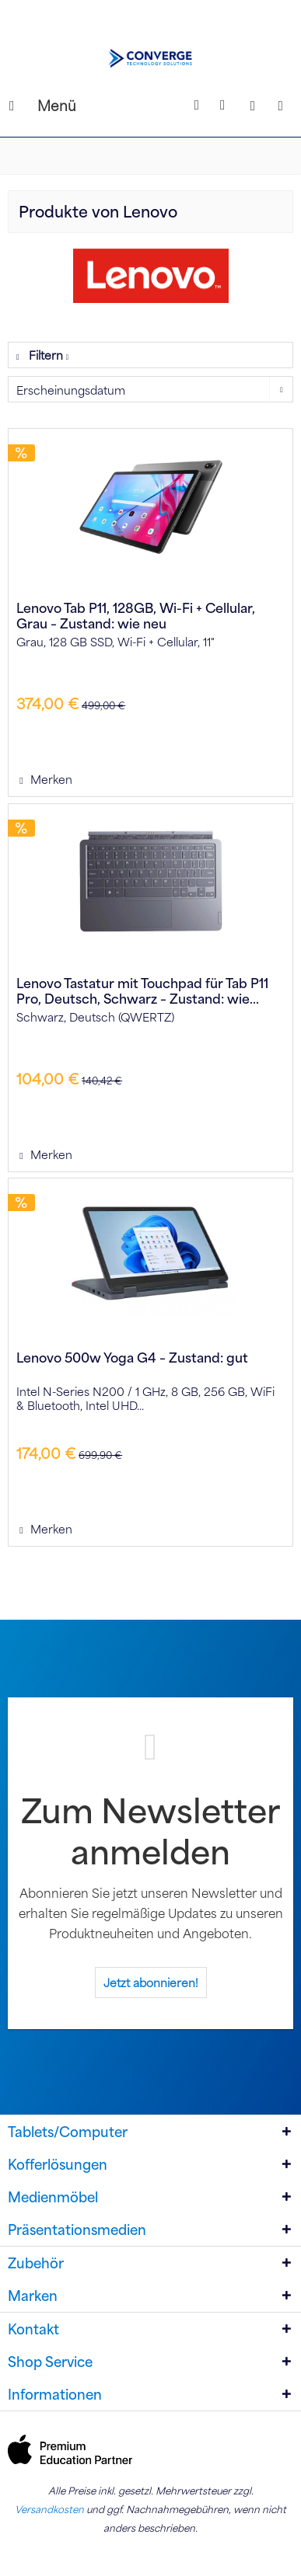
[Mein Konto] (252, 105)
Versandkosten (49, 2509)
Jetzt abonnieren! (150, 1982)
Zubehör (36, 2262)
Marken (33, 2295)
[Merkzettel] (224, 105)
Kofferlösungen (57, 2164)
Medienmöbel (53, 2196)
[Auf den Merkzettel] (45, 779)
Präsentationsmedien (77, 2229)
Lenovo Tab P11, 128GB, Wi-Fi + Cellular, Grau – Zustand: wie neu (135, 615)
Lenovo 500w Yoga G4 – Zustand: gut (132, 1357)
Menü (27, 103)
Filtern (41, 355)
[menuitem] (22, 105)
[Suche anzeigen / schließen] (196, 105)
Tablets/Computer (68, 2131)
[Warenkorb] (280, 105)
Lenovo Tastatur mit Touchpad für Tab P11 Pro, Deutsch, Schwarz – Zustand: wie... (142, 990)
